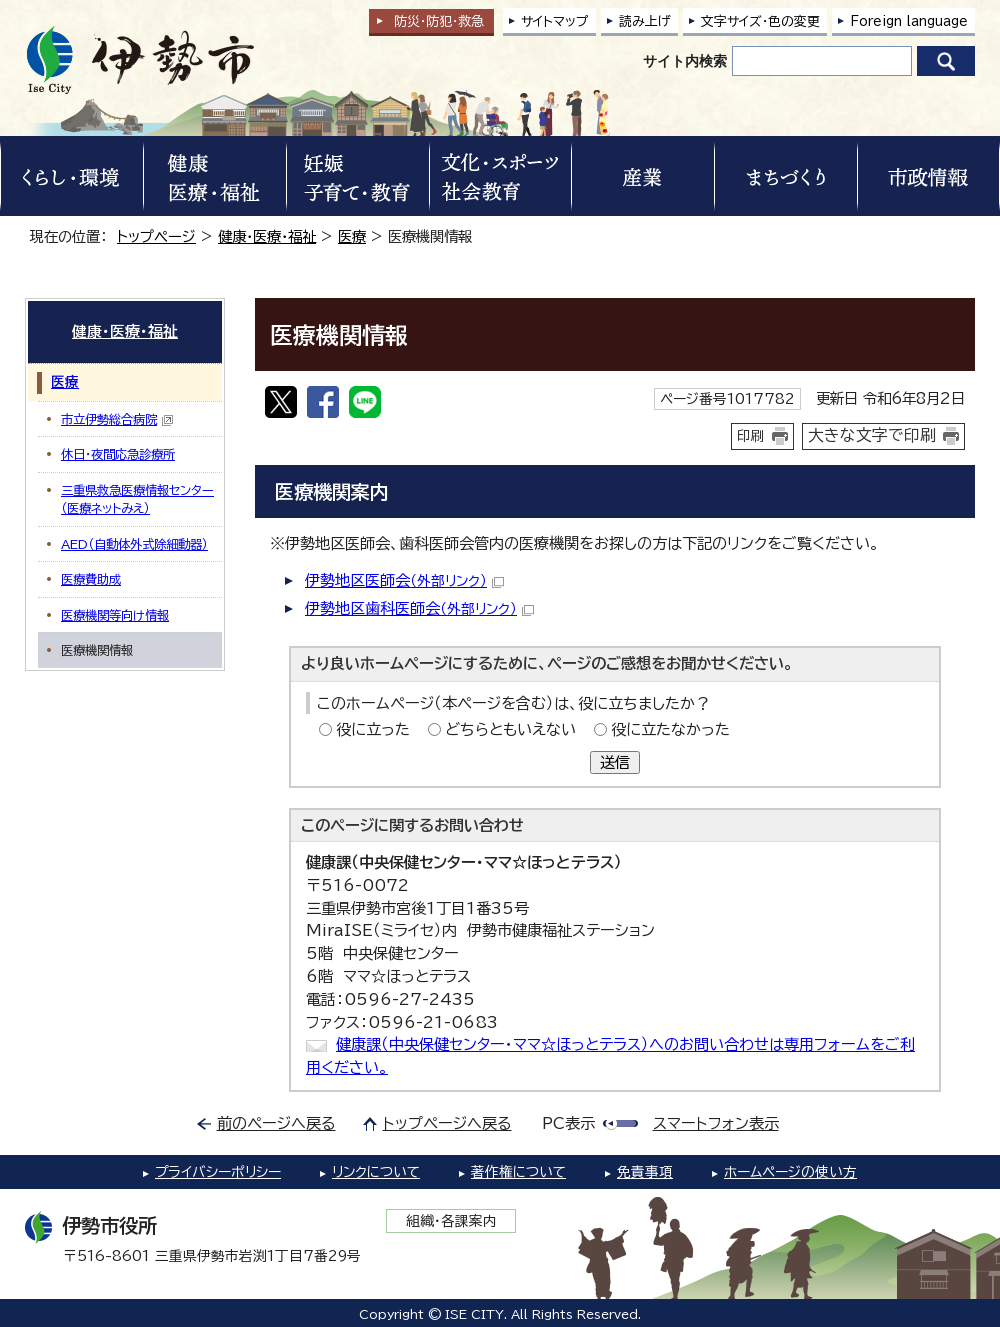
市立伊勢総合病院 (117, 419)
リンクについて (376, 1172)
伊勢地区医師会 (404, 580)
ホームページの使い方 (790, 1172)
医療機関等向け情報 (115, 615)
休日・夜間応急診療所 (118, 454)
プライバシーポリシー (218, 1172)
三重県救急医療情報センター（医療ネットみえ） (137, 499)
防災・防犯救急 (439, 21)
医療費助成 (91, 579)
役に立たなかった (670, 729)
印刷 (751, 436)
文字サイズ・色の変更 (760, 21)
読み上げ (645, 21)
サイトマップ (555, 21)
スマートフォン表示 (716, 1123)
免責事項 (645, 1172)
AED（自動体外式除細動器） (134, 544)
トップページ (156, 236)
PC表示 (568, 1123)
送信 (615, 762)
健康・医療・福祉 (267, 236)
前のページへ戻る (276, 1123)
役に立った (373, 729)
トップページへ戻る (447, 1123)
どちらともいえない (510, 729)
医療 (352, 236)
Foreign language (909, 21)
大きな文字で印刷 (872, 435)
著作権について (518, 1172)
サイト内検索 (685, 61)
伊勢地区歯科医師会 (419, 608)
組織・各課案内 (451, 1221)
